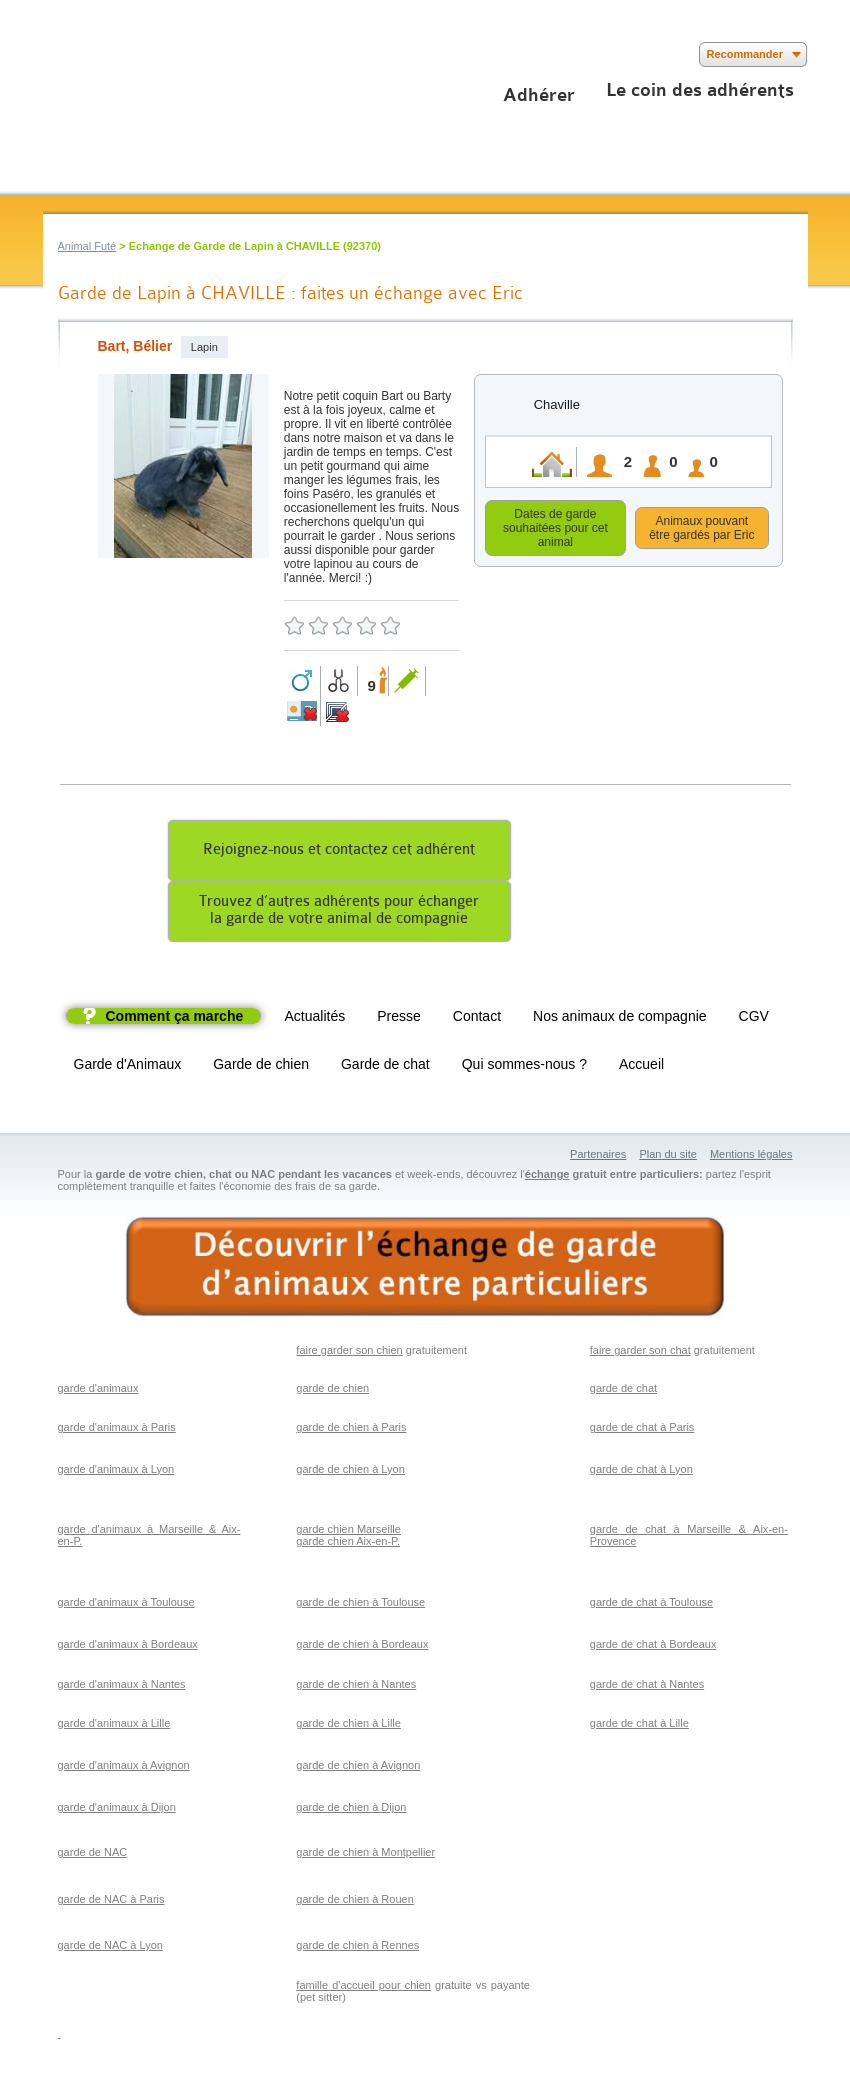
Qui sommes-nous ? (524, 1067)
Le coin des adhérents (700, 90)
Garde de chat (385, 1067)
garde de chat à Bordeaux (653, 1647)
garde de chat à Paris (642, 1430)
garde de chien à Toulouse (360, 1605)
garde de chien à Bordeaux (362, 1647)
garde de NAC (93, 1855)
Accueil (641, 1067)
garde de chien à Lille (348, 1726)
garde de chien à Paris (351, 1430)
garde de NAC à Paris (111, 1902)
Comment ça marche (175, 1019)
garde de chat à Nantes (647, 1687)
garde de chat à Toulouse (651, 1605)
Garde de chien (261, 1067)
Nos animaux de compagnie (620, 1019)
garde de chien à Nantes (356, 1687)
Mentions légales (751, 1157)
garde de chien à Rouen (354, 1902)
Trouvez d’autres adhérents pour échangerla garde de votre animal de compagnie (339, 913)
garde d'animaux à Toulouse (126, 1605)
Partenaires (598, 1157)
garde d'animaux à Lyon (116, 1472)
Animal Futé (87, 246)
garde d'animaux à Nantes (122, 1687)
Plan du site (667, 1157)
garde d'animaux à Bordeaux (128, 1647)
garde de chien (332, 1391)
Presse (399, 1019)
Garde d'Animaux (128, 1067)
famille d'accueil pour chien (363, 1988)
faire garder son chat (640, 1353)
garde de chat (623, 1391)
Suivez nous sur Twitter (85, 54)
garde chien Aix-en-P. (348, 1544)
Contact (477, 1019)
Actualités (315, 1019)
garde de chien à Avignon (358, 1768)
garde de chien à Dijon (351, 1810)
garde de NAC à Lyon (110, 1948)
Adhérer (539, 95)
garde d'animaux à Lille (114, 1726)
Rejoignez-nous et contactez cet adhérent (339, 852)
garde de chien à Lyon (350, 1472)
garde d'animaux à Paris (117, 1430)
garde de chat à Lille (639, 1726)
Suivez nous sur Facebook (55, 54)
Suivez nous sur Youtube (115, 54)
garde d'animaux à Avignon (124, 1768)
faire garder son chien (349, 1353)
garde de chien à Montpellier (365, 1855)
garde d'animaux (98, 1391)
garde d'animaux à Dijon (117, 1810)
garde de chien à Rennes (357, 1948)
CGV (754, 1019)
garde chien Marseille (348, 1532)
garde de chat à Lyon (641, 1472)
